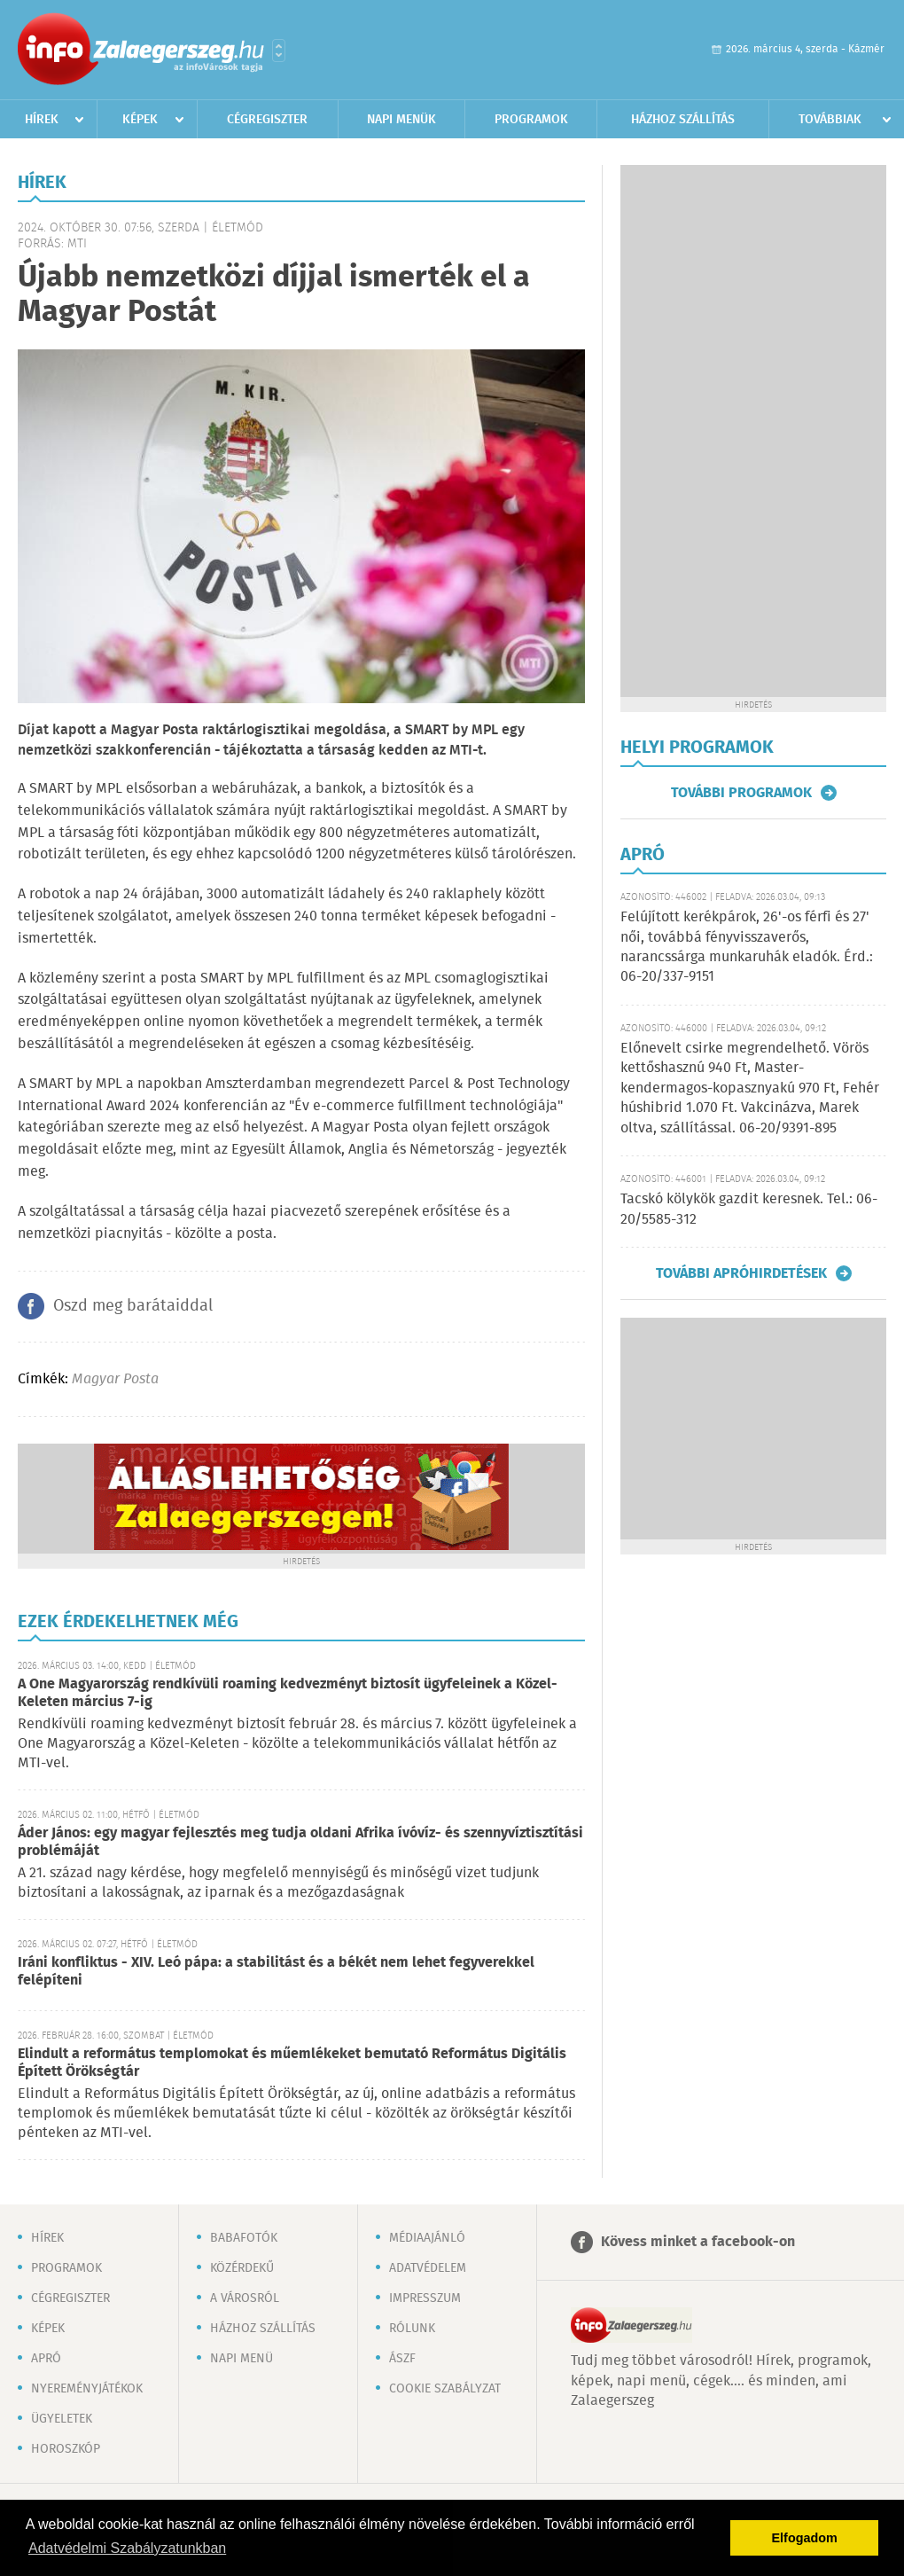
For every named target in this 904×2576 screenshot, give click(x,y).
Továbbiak (830, 119)
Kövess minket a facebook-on (698, 2242)
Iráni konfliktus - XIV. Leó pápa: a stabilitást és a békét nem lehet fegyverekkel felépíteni (276, 1972)
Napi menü (241, 2359)
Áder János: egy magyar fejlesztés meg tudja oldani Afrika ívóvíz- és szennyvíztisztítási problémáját (300, 1842)
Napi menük (401, 119)
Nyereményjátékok (87, 2389)
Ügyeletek (61, 2419)
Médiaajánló (427, 2238)
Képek (140, 119)
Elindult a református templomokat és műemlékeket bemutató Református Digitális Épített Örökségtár (292, 2063)
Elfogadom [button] (805, 2538)
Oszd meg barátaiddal (133, 1306)
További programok (741, 793)
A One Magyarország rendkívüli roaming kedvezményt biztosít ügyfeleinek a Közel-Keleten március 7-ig (287, 1693)
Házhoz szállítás (683, 119)
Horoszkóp (65, 2449)
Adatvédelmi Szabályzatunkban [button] (127, 2548)
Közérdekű (242, 2268)
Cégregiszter (267, 119)
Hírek (41, 119)
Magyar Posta (115, 1379)
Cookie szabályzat (445, 2389)
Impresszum (425, 2298)
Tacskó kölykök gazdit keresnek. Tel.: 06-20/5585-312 (748, 1209)
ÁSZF (402, 2359)
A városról (244, 2298)
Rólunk (412, 2328)
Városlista (278, 50)
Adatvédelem (427, 2268)
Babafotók (243, 2238)
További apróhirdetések (741, 1273)
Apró (46, 2359)
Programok (531, 119)
